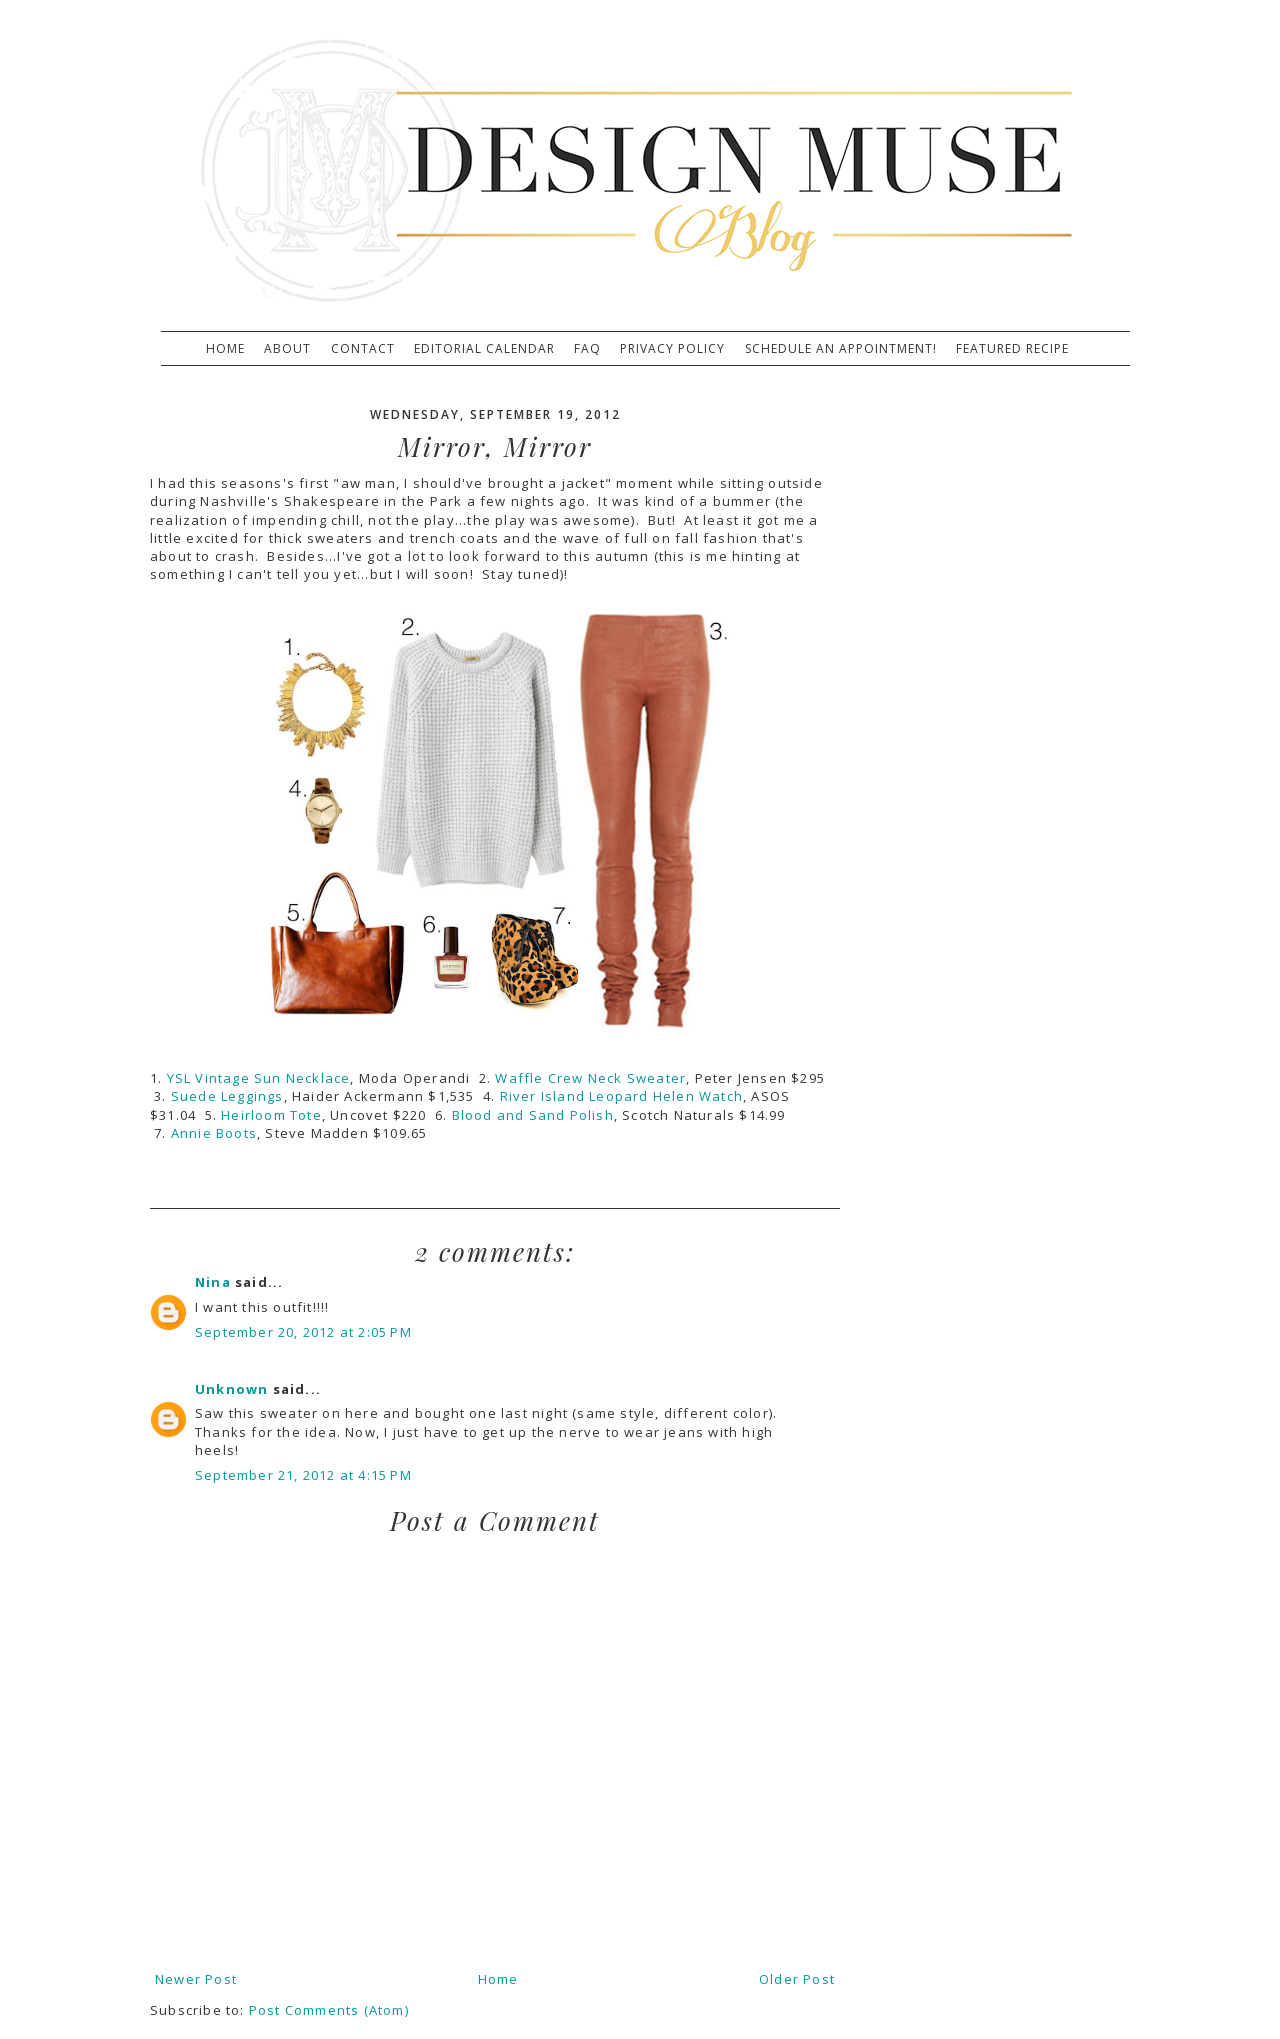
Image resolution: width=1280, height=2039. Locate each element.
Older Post (797, 1979)
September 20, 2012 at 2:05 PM (303, 1332)
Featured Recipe (1012, 349)
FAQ (587, 349)
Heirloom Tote (271, 1115)
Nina (213, 1282)
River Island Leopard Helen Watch (621, 1096)
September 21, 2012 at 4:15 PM (303, 1475)
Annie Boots (214, 1133)
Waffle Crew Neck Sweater (590, 1078)
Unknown (231, 1389)
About (287, 349)
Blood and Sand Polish (533, 1115)
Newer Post (196, 1979)
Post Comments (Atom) (329, 2010)
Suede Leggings (227, 1096)
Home (225, 349)
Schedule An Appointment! (841, 349)
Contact (363, 349)
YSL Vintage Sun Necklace (259, 1078)
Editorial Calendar (484, 349)
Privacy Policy (672, 349)
